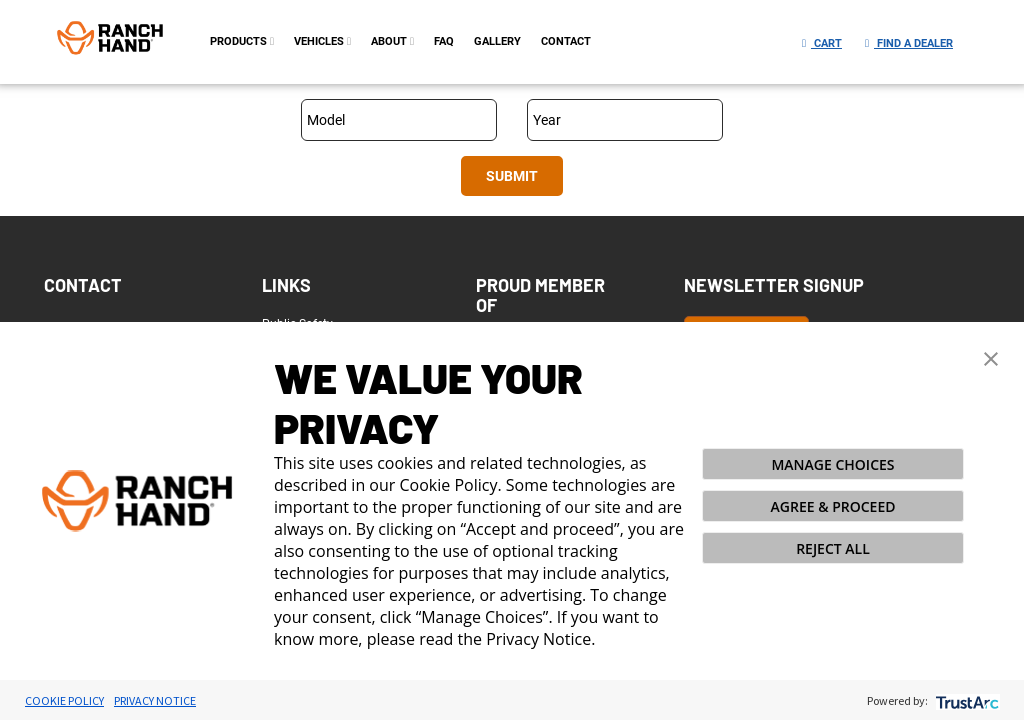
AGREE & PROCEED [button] (833, 506)
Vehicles (322, 41)
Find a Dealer (909, 43)
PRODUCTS (242, 41)
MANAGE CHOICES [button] (832, 464)
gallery (497, 41)
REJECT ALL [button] (833, 548)
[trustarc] (965, 700)
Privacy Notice (155, 700)
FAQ (444, 41)
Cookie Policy (64, 700)
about (392, 41)
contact (566, 41)
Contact (83, 285)
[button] (991, 357)
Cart (822, 43)
